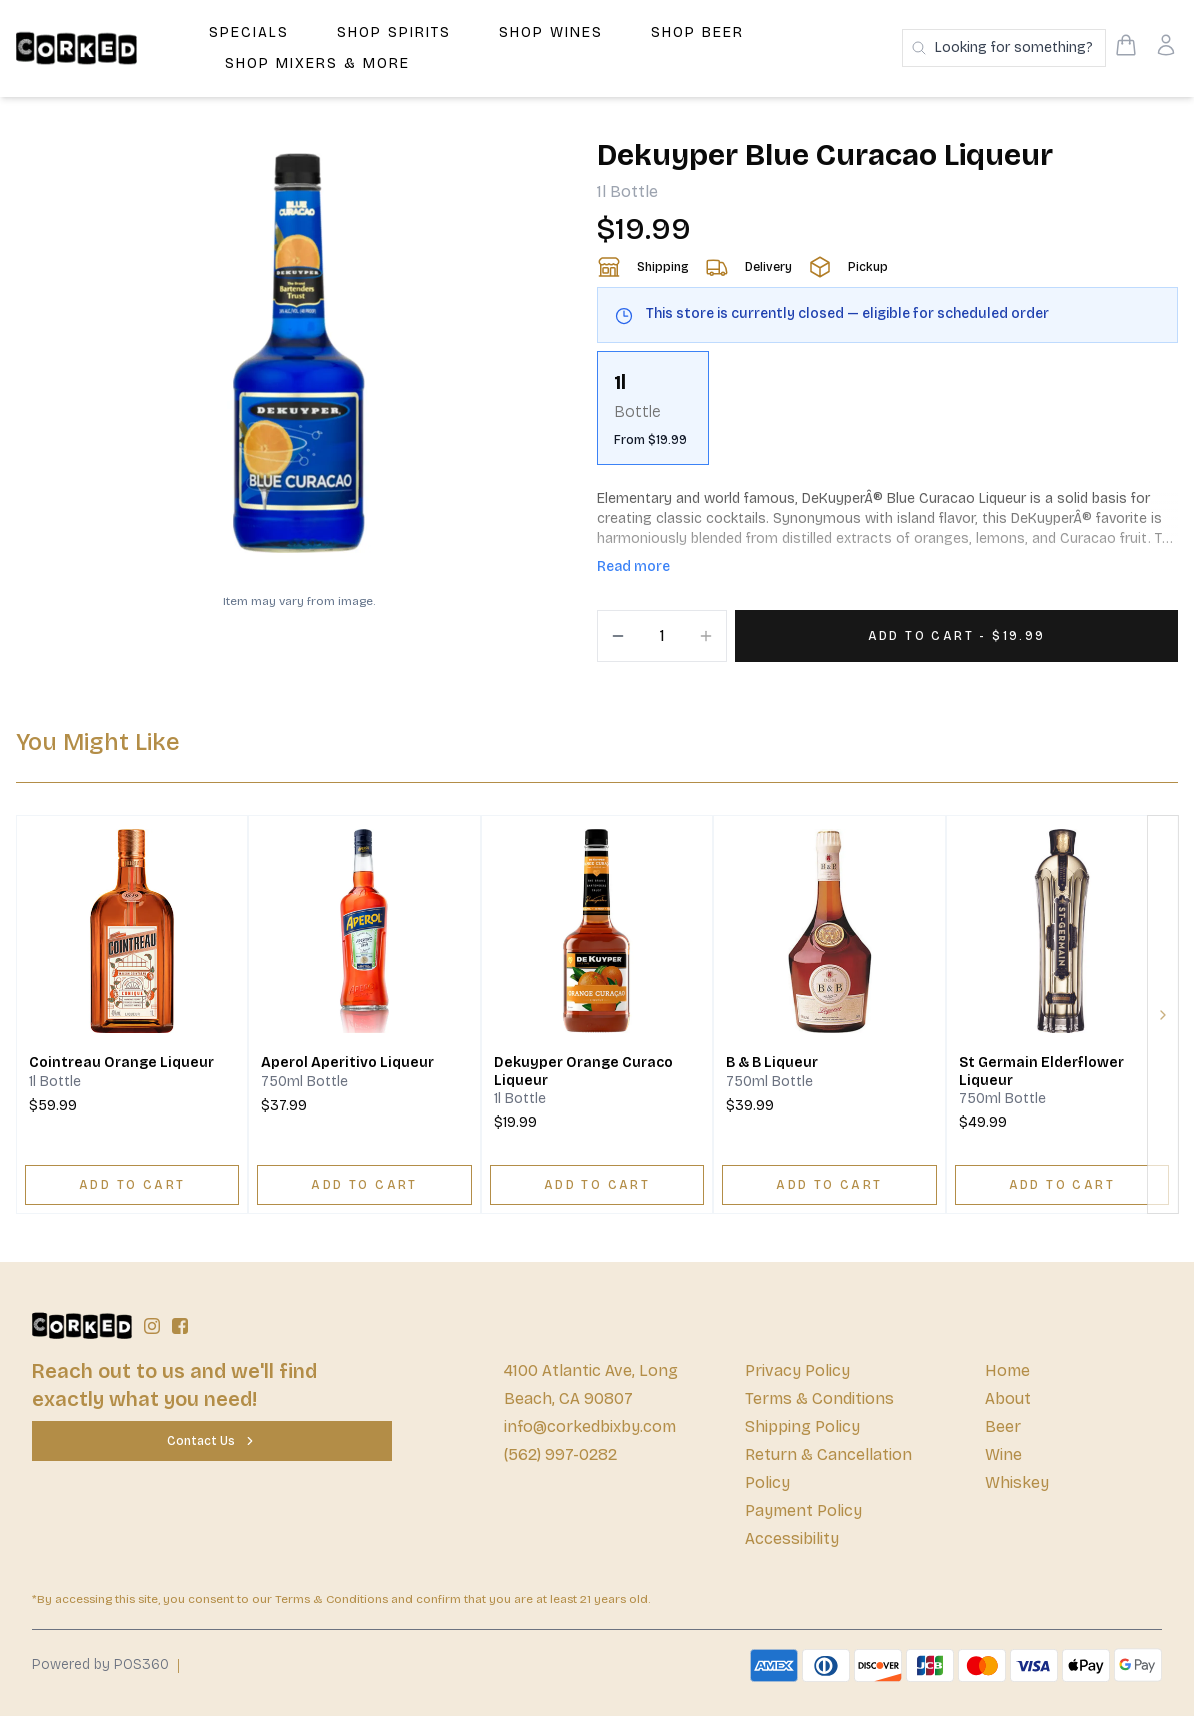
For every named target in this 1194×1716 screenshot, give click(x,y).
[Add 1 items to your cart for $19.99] (956, 636)
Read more (633, 566)
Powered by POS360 (100, 1664)
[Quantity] (662, 636)
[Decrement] (618, 636)
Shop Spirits (394, 32)
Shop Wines (551, 32)
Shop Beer (697, 32)
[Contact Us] (212, 1441)
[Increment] (706, 636)
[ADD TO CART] (132, 1185)
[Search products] (1004, 48)
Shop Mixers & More (317, 63)
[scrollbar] (887, 416)
